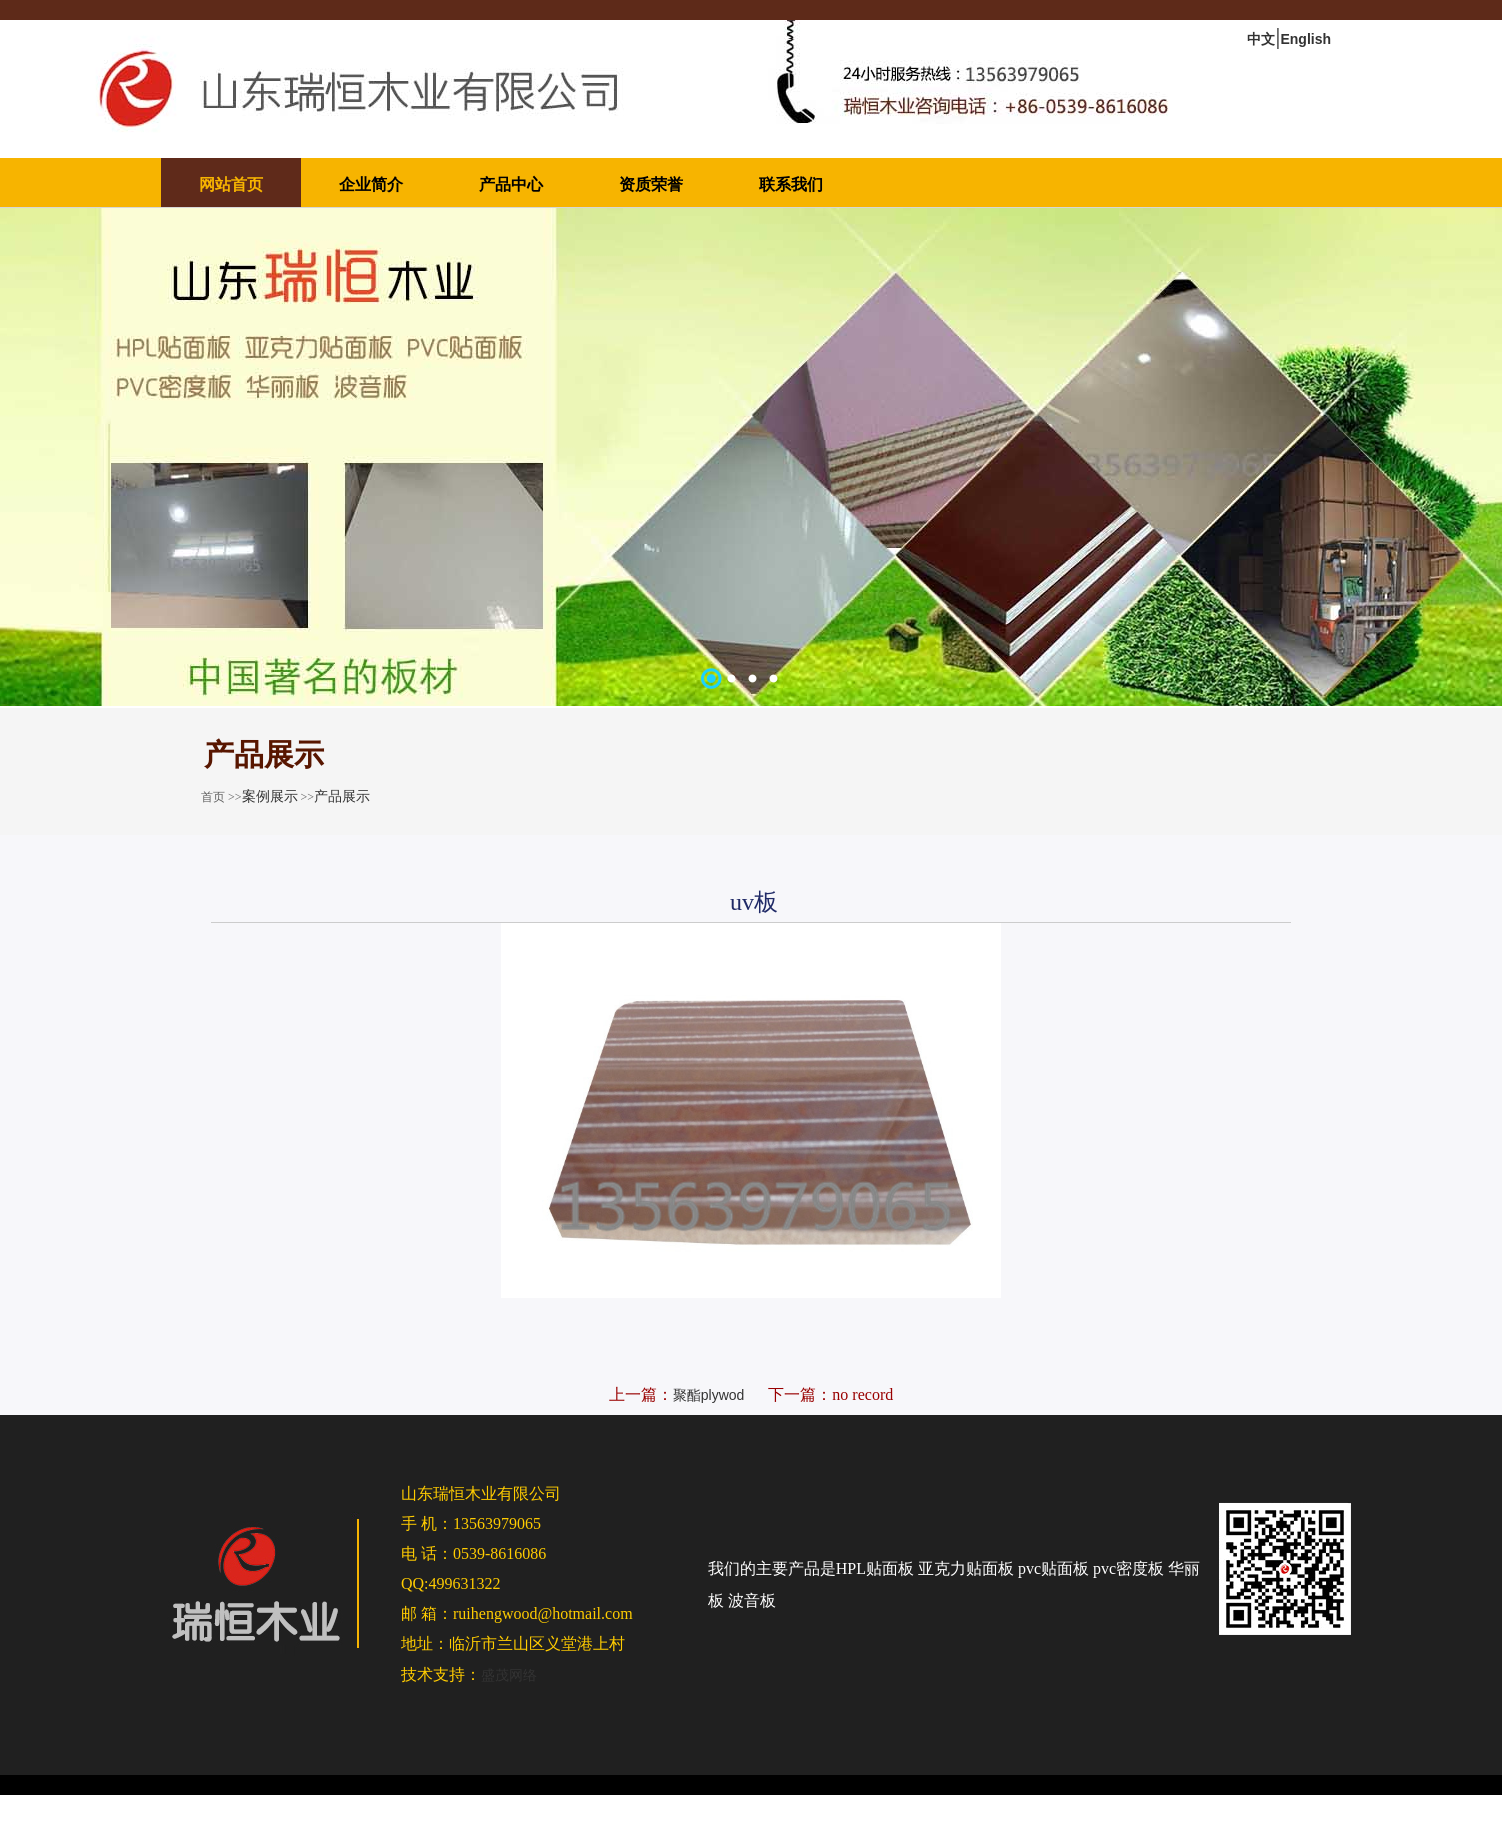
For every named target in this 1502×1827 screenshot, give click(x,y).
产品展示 (342, 796)
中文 (1261, 39)
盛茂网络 (509, 1675)
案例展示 (270, 796)
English (1305, 39)
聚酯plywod (709, 1395)
